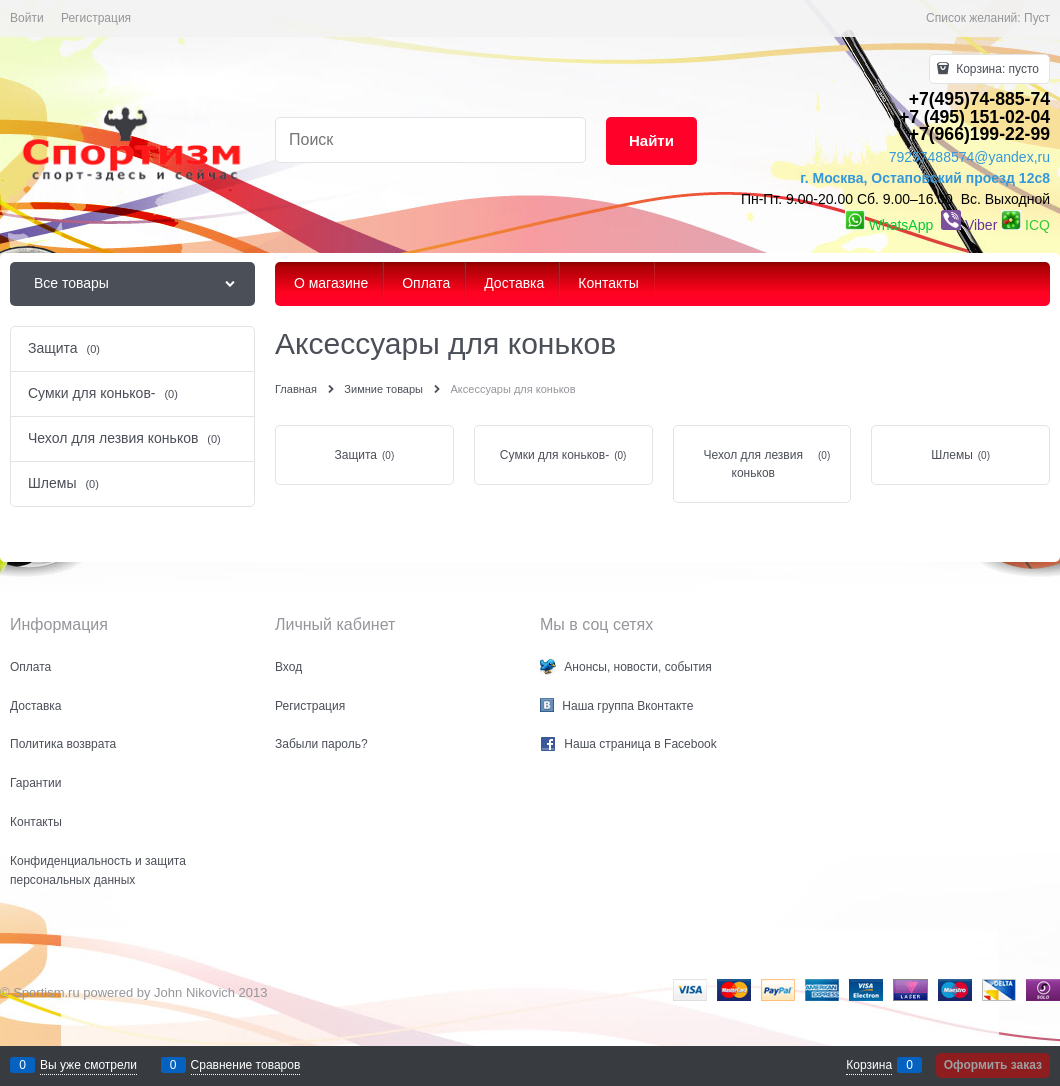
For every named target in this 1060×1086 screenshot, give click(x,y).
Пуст (1037, 18)
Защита (355, 455)
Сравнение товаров (246, 1065)
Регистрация (96, 18)
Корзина (869, 1065)
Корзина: (996, 69)
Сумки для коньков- (554, 455)
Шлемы (952, 455)
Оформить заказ (993, 1065)
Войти (27, 18)
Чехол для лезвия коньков (753, 464)
